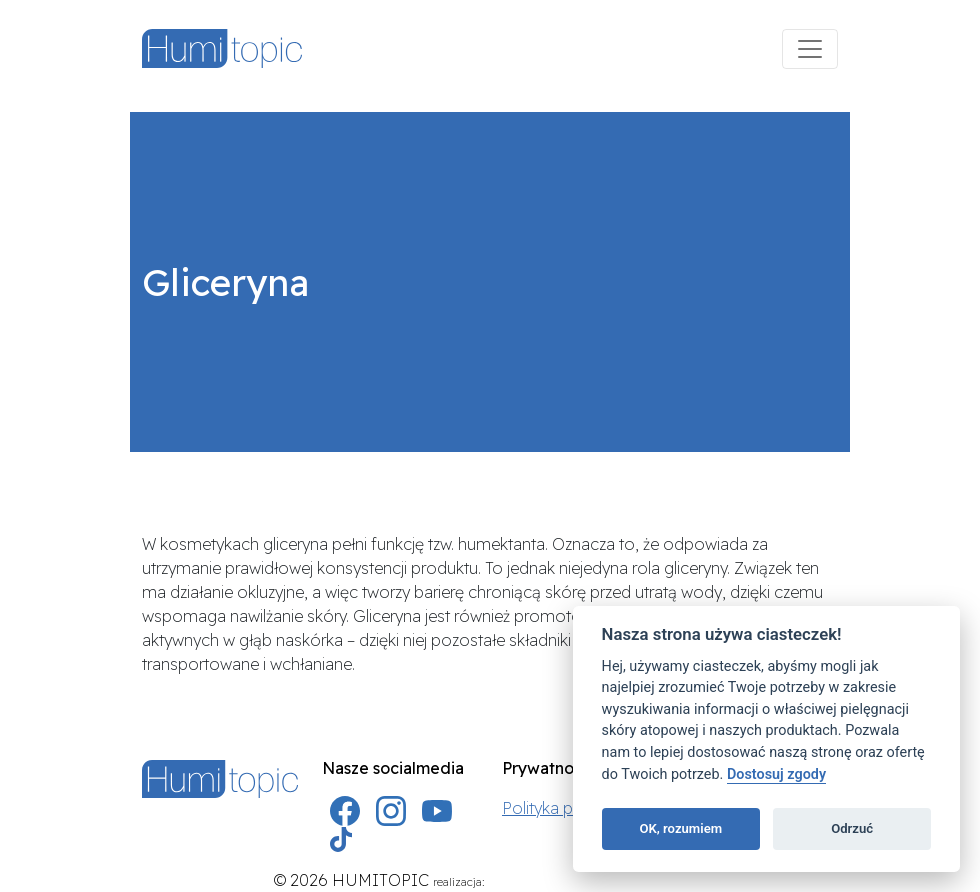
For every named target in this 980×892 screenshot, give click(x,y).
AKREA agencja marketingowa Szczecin (597, 882)
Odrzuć (852, 828)
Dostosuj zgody (776, 774)
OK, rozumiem (680, 828)
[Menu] (810, 49)
